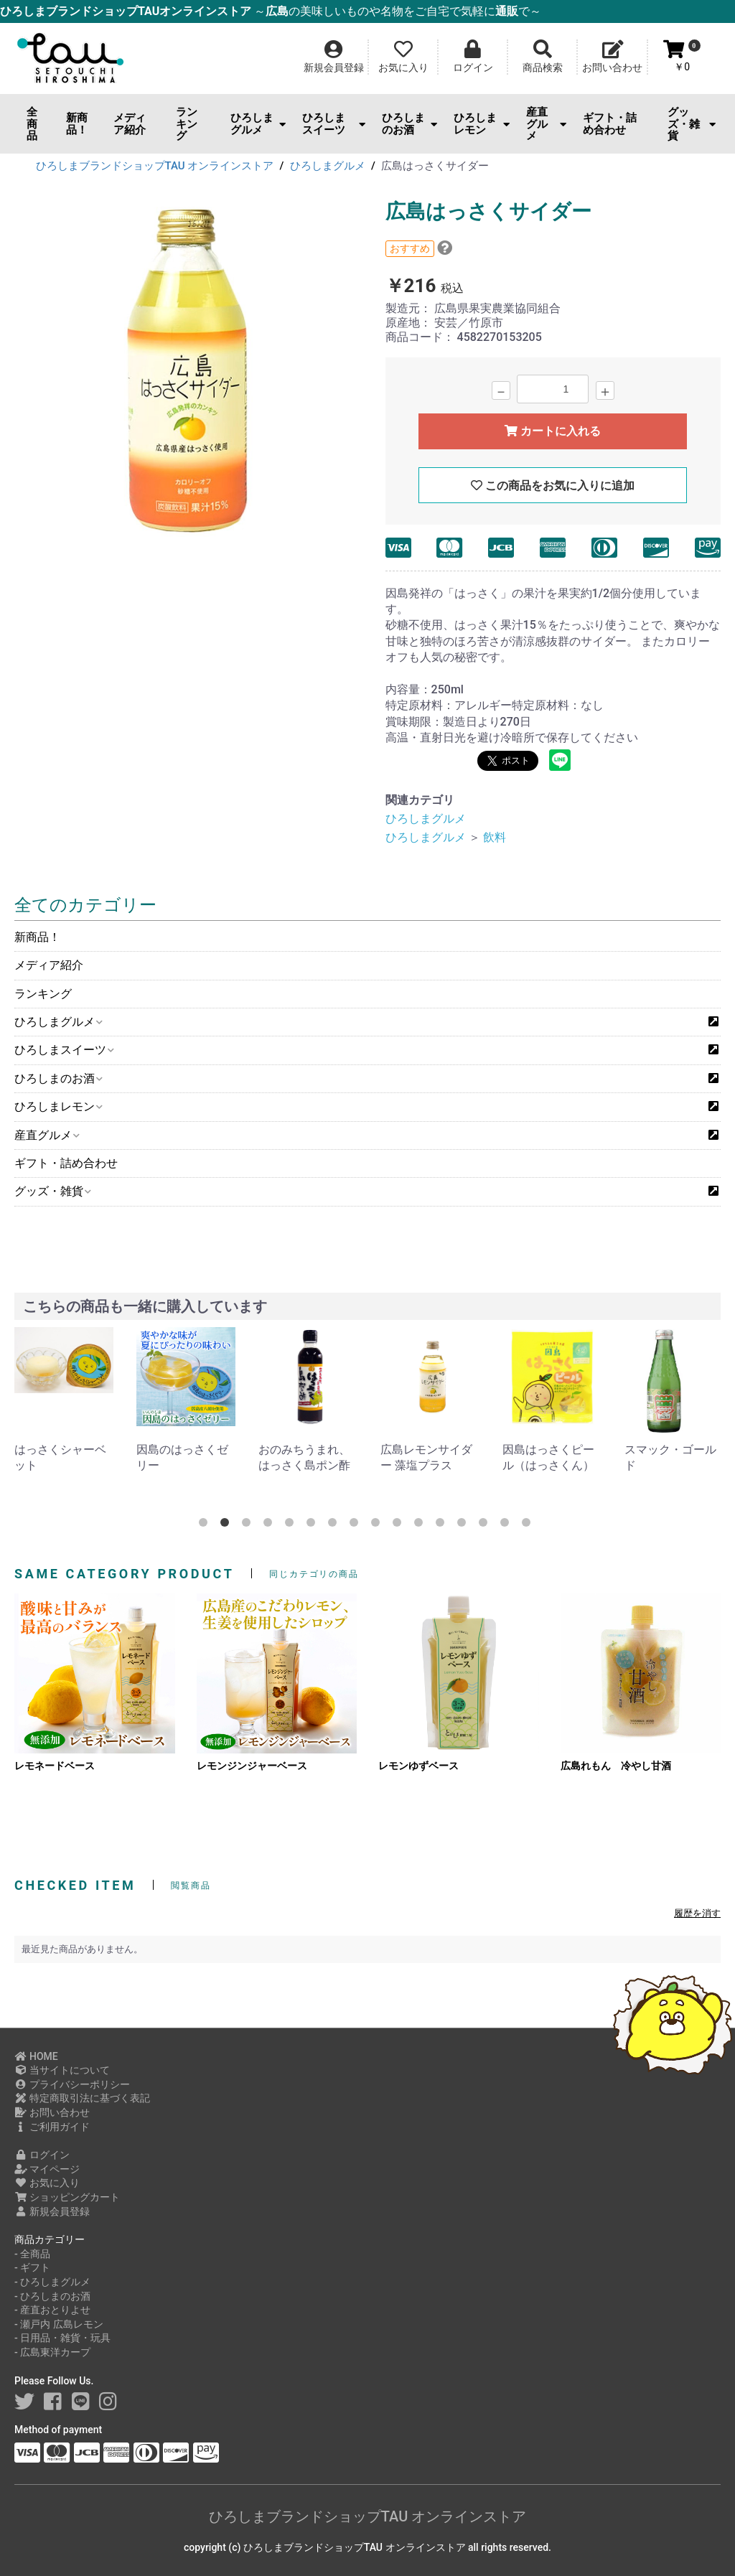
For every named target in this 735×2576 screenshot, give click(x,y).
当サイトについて (62, 2070)
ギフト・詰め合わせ (610, 123)
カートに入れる (553, 431)
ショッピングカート (67, 2197)
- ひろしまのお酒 (52, 2296)
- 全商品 (32, 2253)
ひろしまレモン (481, 123)
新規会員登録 (52, 2211)
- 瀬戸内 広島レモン (58, 2324)
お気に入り (47, 2182)
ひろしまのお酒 (409, 123)
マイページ (47, 2169)
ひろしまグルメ (258, 123)
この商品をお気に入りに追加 (553, 485)
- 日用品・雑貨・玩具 (62, 2337)
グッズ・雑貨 (692, 124)
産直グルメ (546, 124)
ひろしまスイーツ (333, 123)
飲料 (494, 837)
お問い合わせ (52, 2112)
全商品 (32, 124)
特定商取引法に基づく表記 (82, 2098)
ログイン (42, 2154)
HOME (36, 2056)
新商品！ (77, 123)
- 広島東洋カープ (52, 2352)
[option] (185, 374)
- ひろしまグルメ (52, 2281)
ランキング (186, 124)
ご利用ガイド (52, 2126)
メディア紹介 (129, 123)
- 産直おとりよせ (52, 2309)
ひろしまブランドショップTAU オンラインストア (367, 2516)
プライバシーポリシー (72, 2084)
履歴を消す (697, 1913)
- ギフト (32, 2267)
